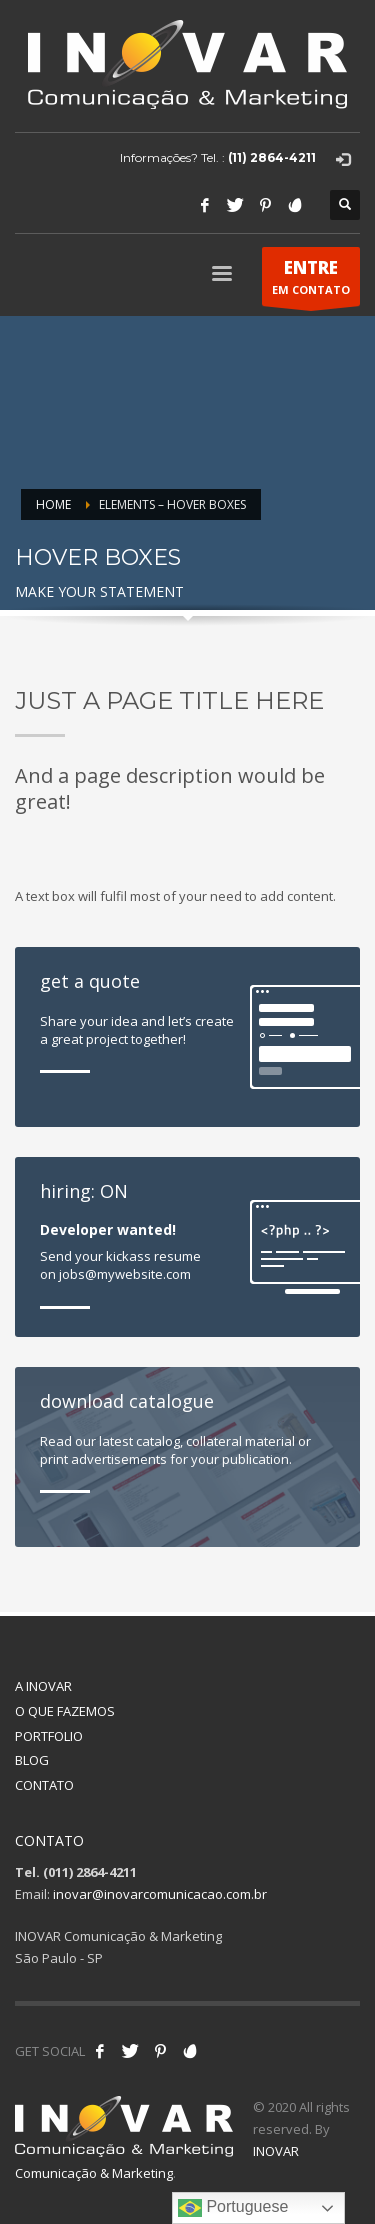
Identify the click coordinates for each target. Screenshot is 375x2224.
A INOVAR (43, 1686)
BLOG (32, 1760)
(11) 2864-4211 (272, 157)
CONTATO (44, 1785)
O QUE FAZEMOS (65, 1711)
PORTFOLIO (49, 1736)
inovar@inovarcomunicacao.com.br (160, 1894)
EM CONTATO (311, 281)
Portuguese (233, 2208)
